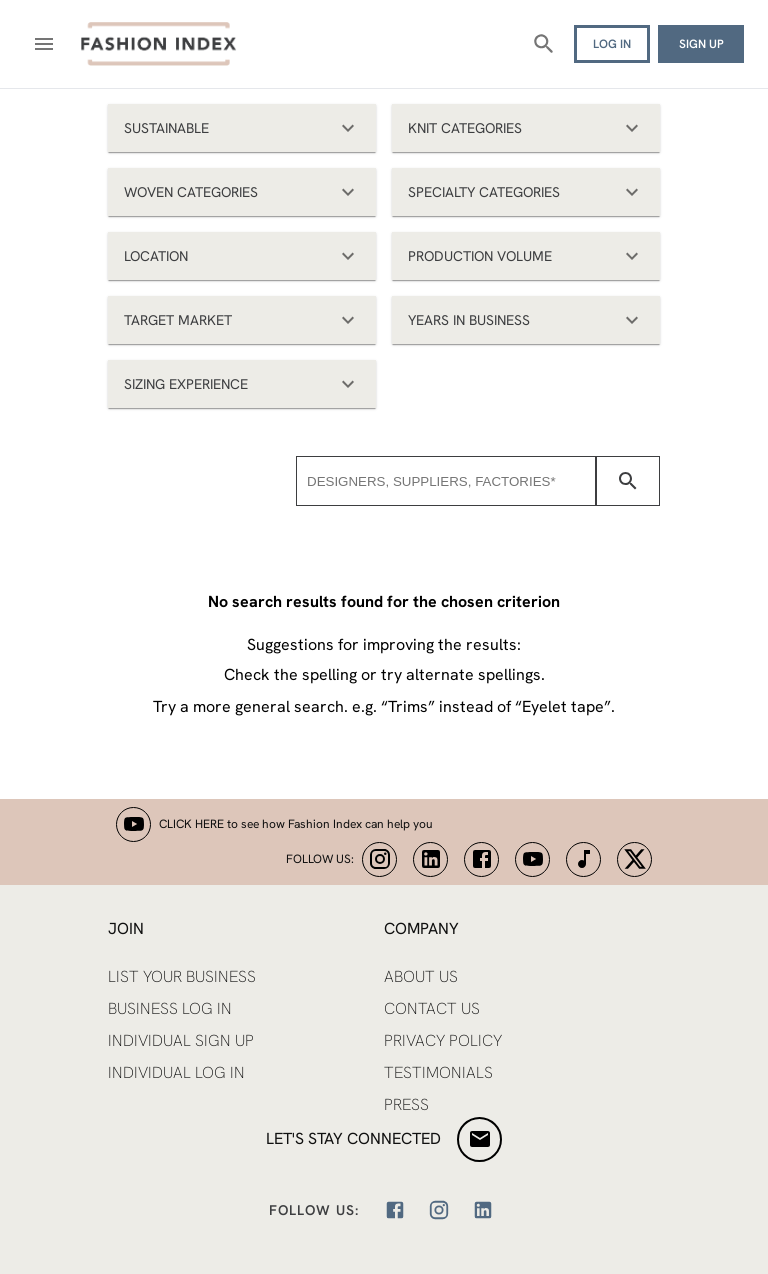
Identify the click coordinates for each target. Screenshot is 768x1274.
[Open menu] (44, 44)
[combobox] (446, 481)
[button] (242, 128)
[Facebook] (395, 1210)
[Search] (544, 44)
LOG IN (612, 44)
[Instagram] (439, 1210)
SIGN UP (701, 44)
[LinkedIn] (483, 1210)
